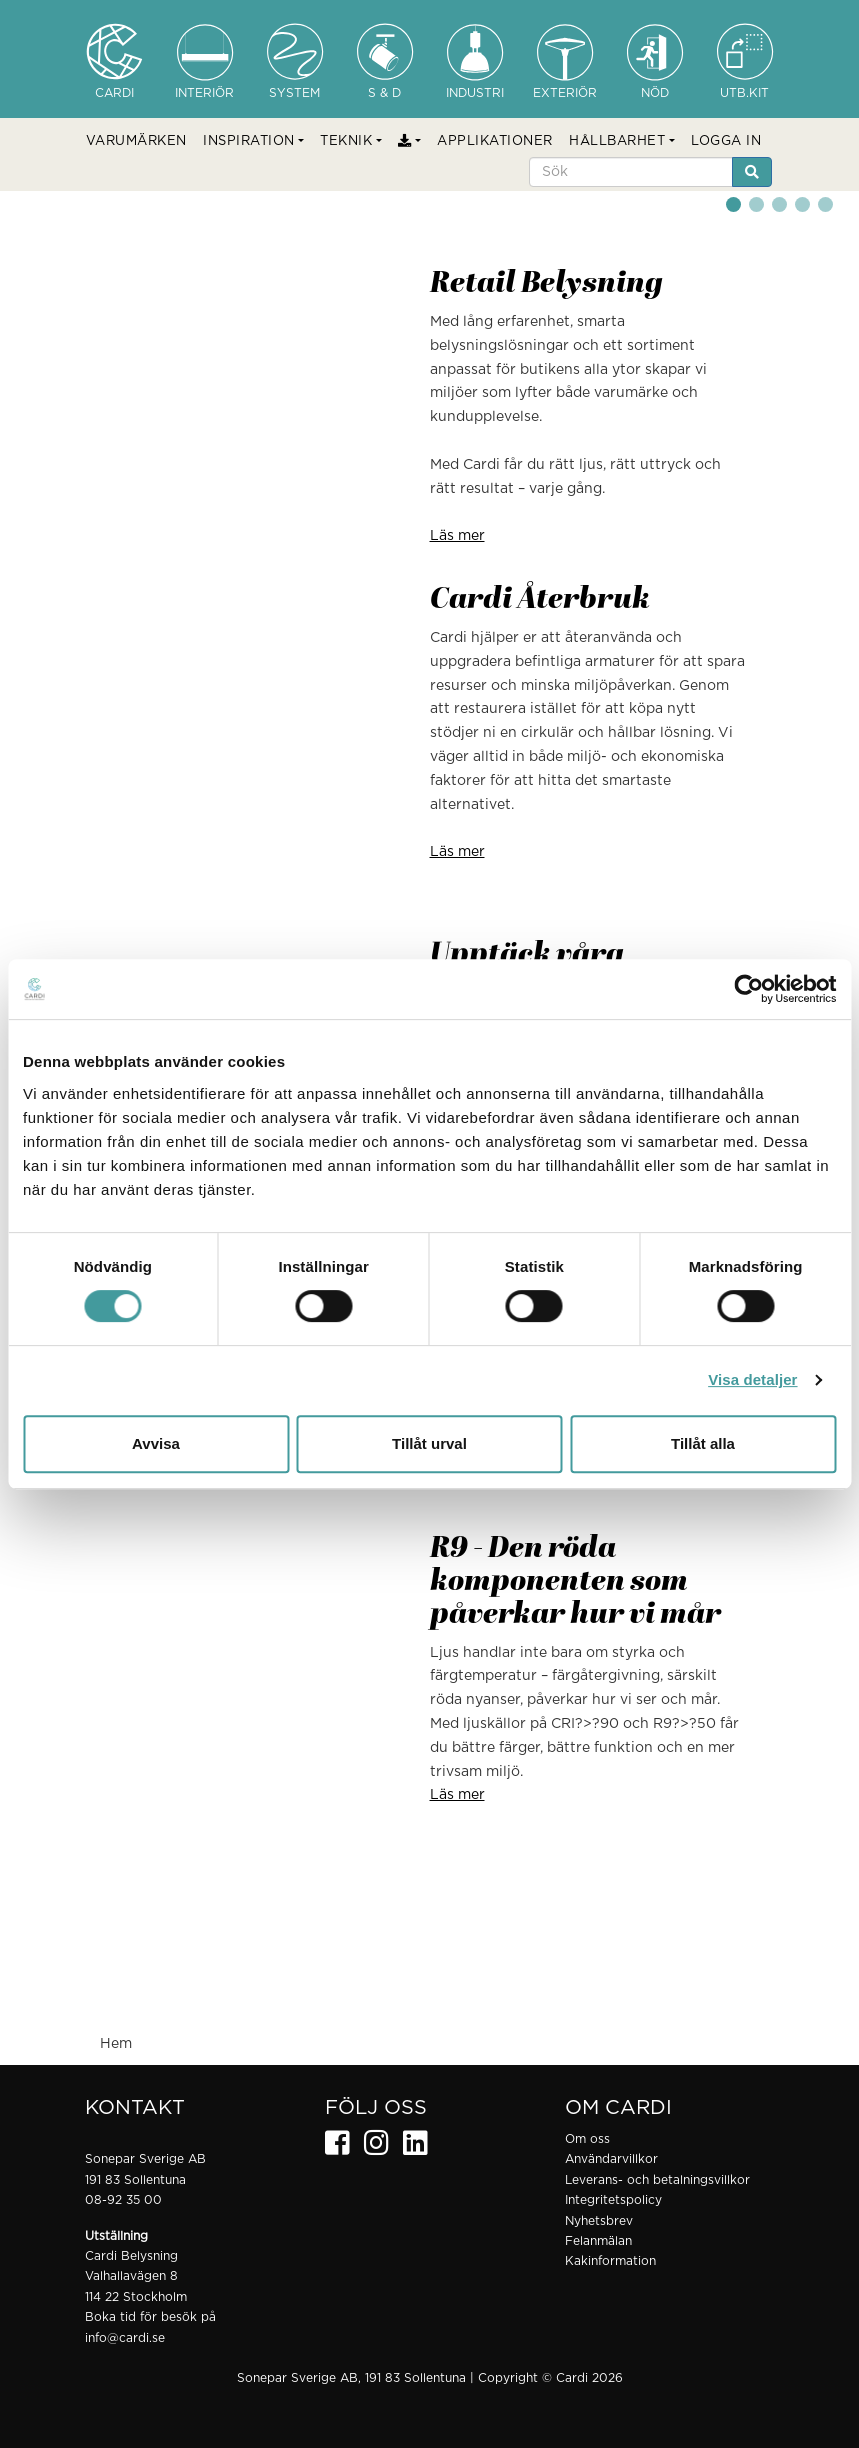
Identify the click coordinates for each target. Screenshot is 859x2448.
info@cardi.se (125, 2338)
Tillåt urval (429, 1443)
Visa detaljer (752, 1379)
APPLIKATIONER (495, 141)
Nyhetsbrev (599, 2221)
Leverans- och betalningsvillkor (657, 2180)
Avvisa (156, 1443)
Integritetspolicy (613, 2200)
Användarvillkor (611, 2159)
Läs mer (457, 536)
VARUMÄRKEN (136, 141)
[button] (253, 142)
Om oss (587, 2139)
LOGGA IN (726, 141)
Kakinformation (610, 2261)
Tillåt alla (703, 1443)
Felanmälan (598, 2241)
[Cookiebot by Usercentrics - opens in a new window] (748, 989)
